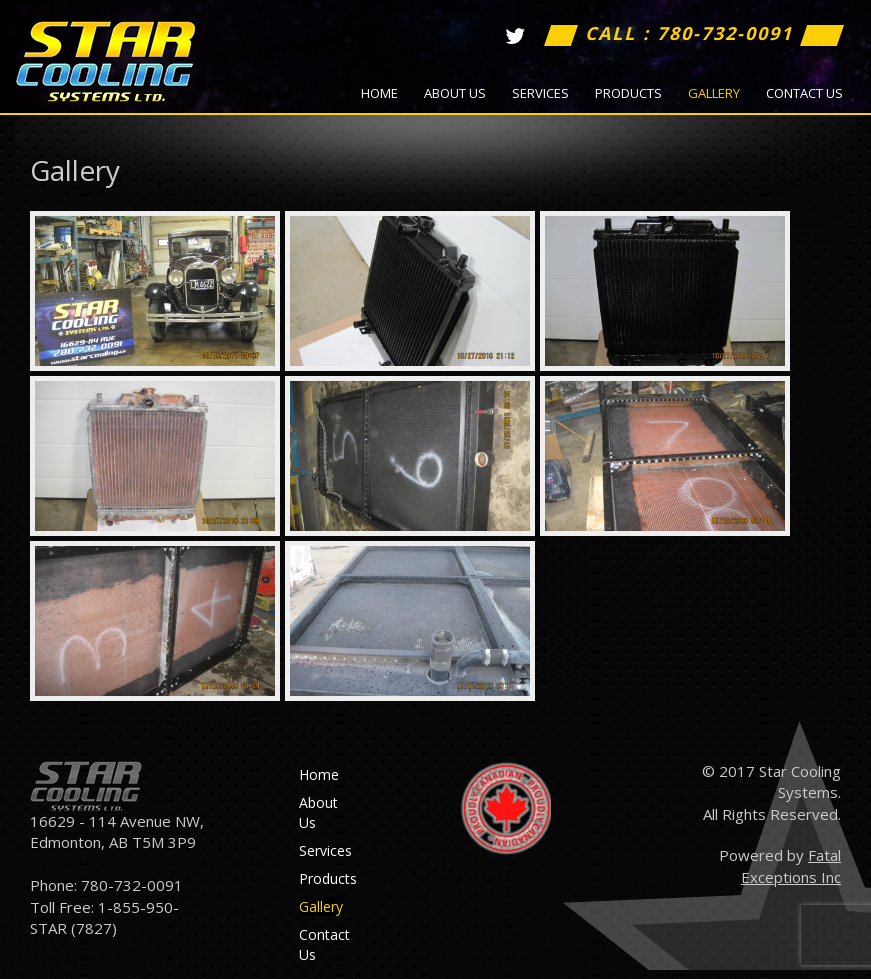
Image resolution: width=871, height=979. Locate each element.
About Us (455, 93)
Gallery (714, 93)
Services (540, 93)
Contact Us (804, 93)
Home (379, 93)
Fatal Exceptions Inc (791, 865)
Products (628, 93)
